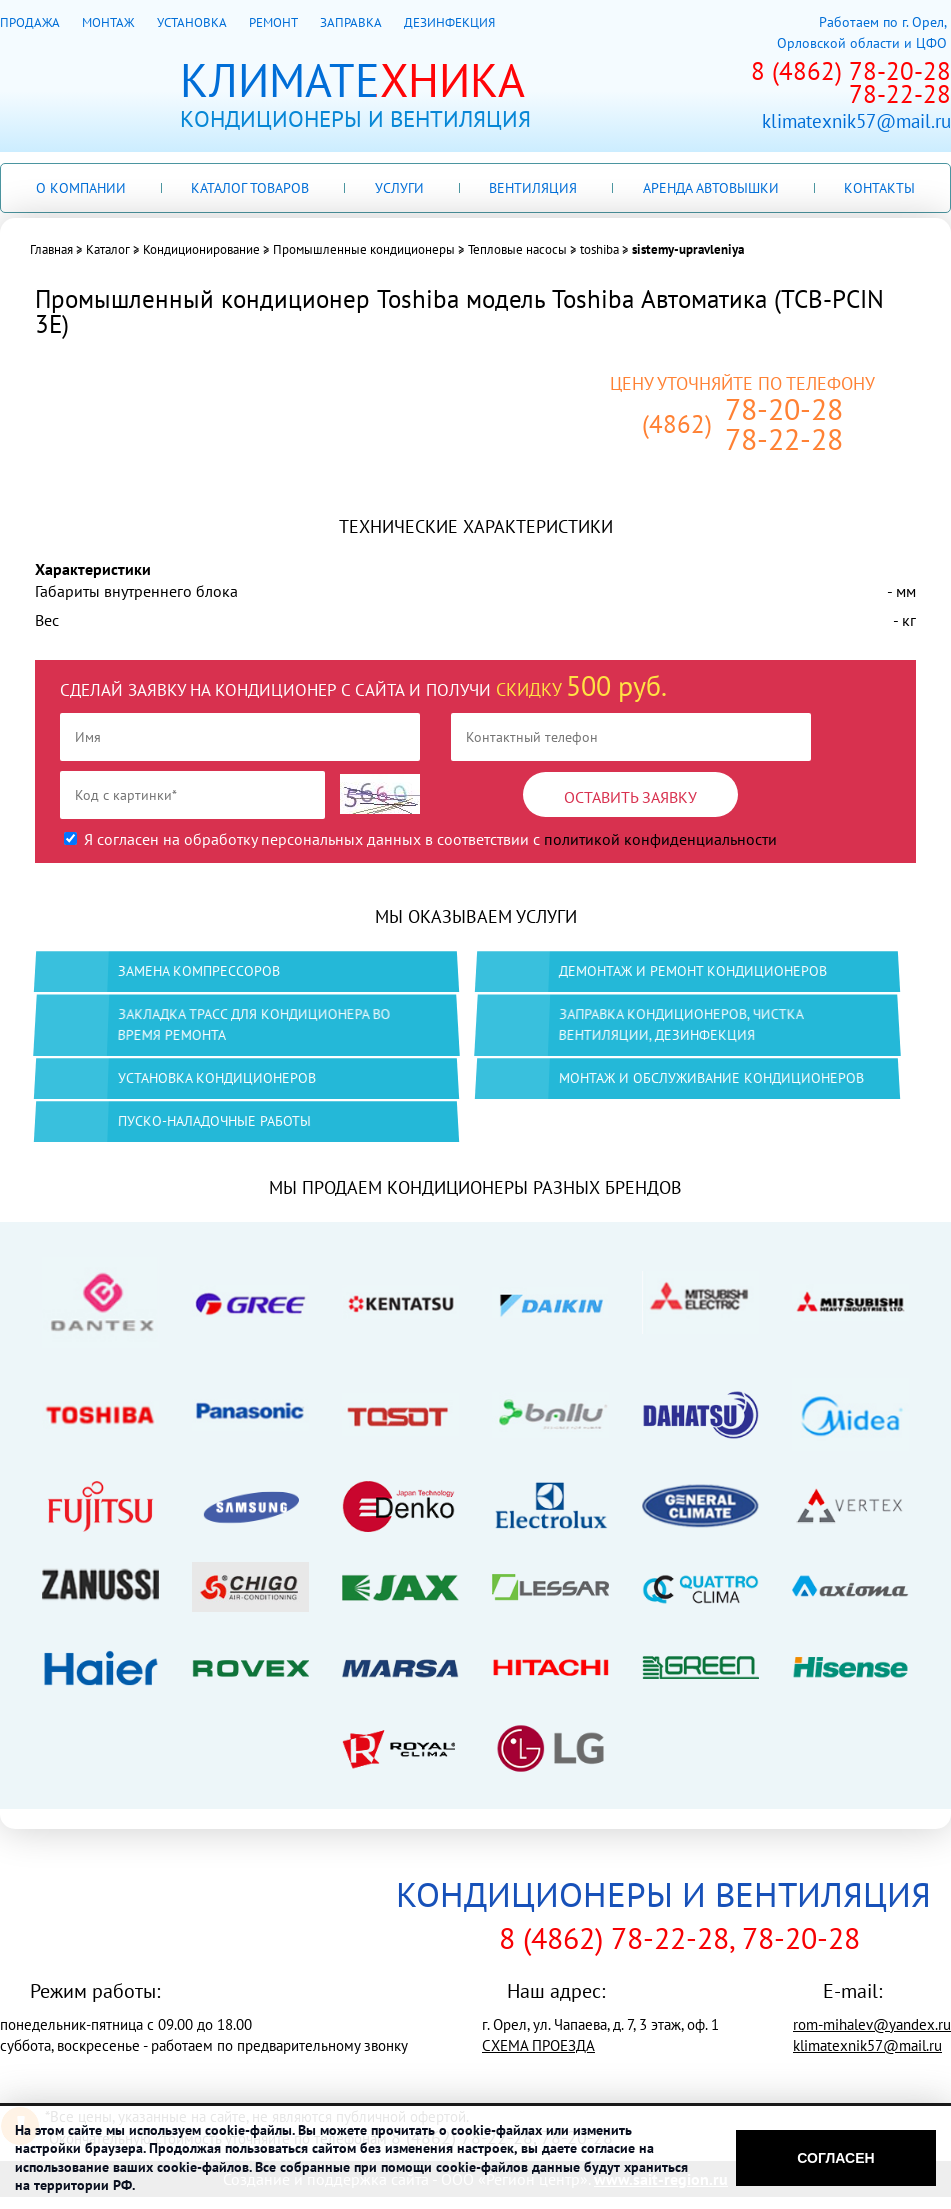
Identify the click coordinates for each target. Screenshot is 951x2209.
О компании (81, 188)
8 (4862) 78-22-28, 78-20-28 (679, 1937)
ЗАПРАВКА (350, 22)
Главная (51, 249)
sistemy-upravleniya (688, 249)
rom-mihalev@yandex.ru (872, 2024)
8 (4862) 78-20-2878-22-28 (851, 82)
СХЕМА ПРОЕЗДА (538, 2045)
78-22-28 (784, 439)
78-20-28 (784, 409)
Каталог (108, 249)
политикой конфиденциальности (660, 839)
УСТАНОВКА (191, 22)
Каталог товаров (250, 188)
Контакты (879, 188)
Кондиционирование (201, 249)
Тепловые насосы (517, 249)
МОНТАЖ (108, 22)
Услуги (399, 188)
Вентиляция (533, 188)
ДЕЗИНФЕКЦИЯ (449, 22)
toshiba (599, 249)
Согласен (835, 2158)
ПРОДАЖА (29, 22)
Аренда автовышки (711, 188)
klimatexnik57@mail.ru (856, 121)
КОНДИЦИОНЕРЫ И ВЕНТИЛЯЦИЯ (663, 1894)
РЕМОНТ (273, 22)
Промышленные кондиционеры (364, 249)
